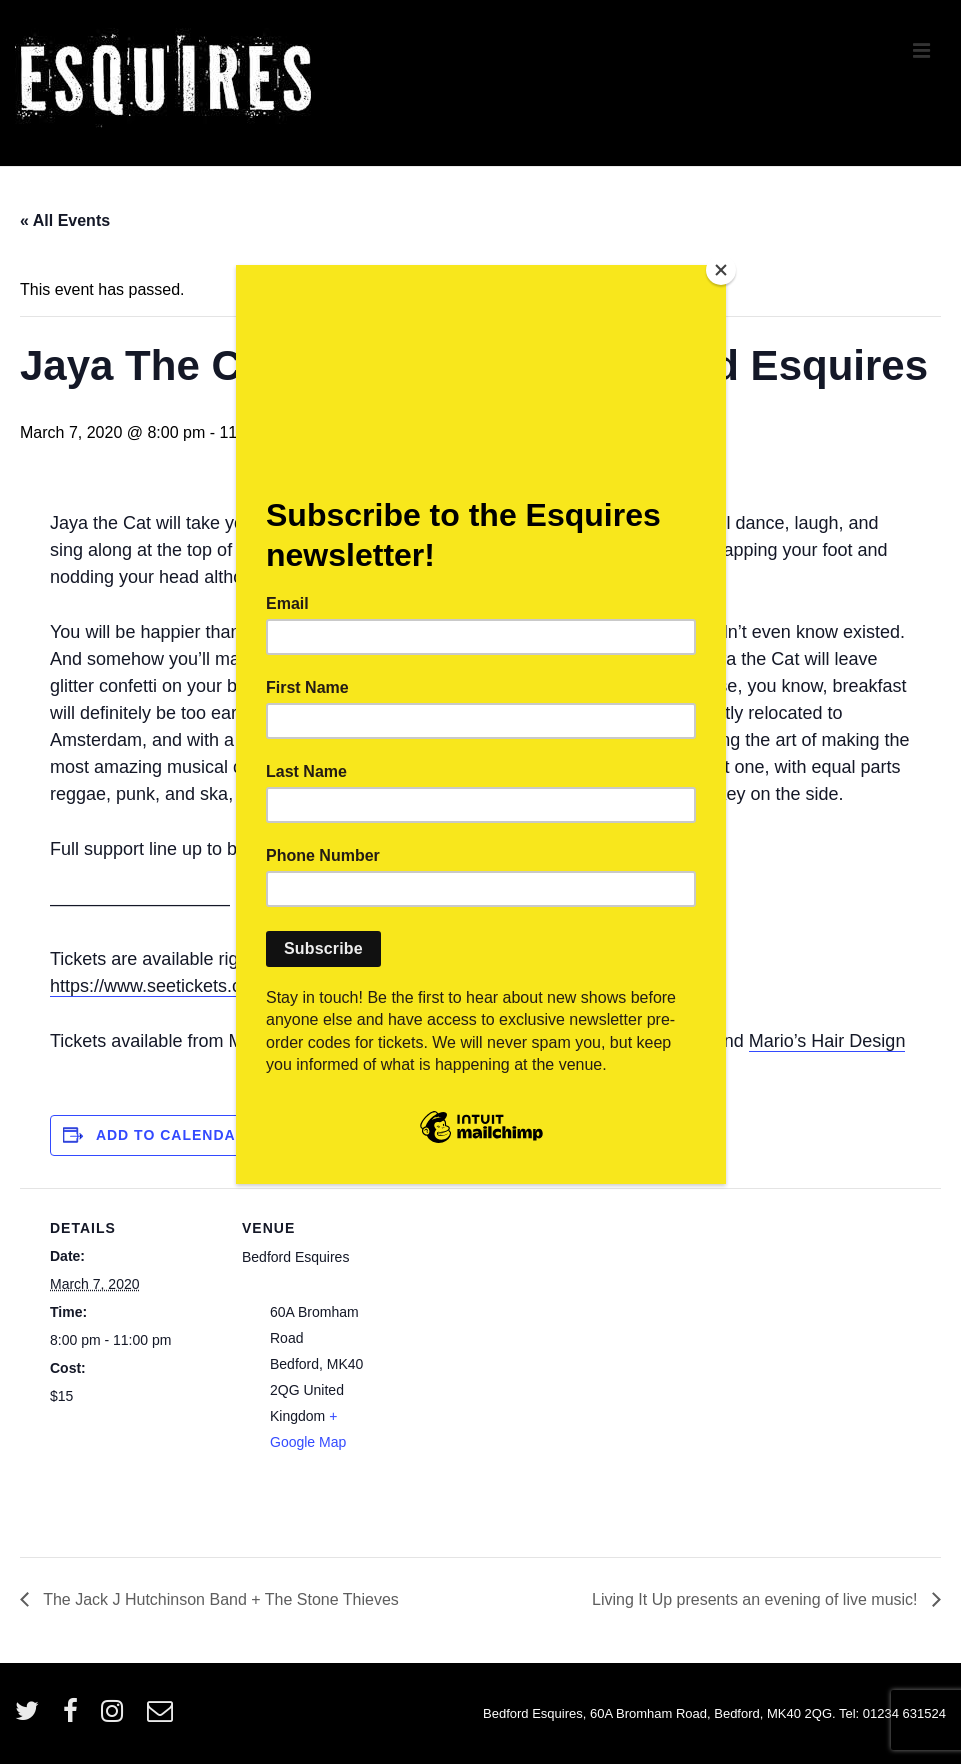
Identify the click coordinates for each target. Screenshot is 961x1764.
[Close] (721, 270)
